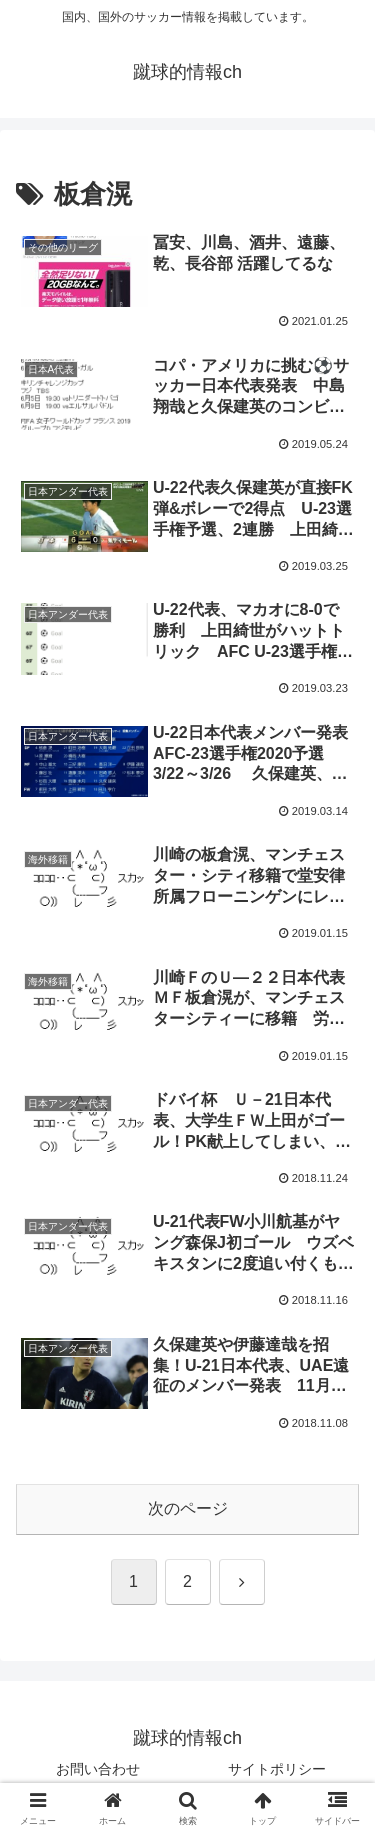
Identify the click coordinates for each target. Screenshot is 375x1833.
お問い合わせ (98, 1769)
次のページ (188, 1508)
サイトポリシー (277, 1769)
